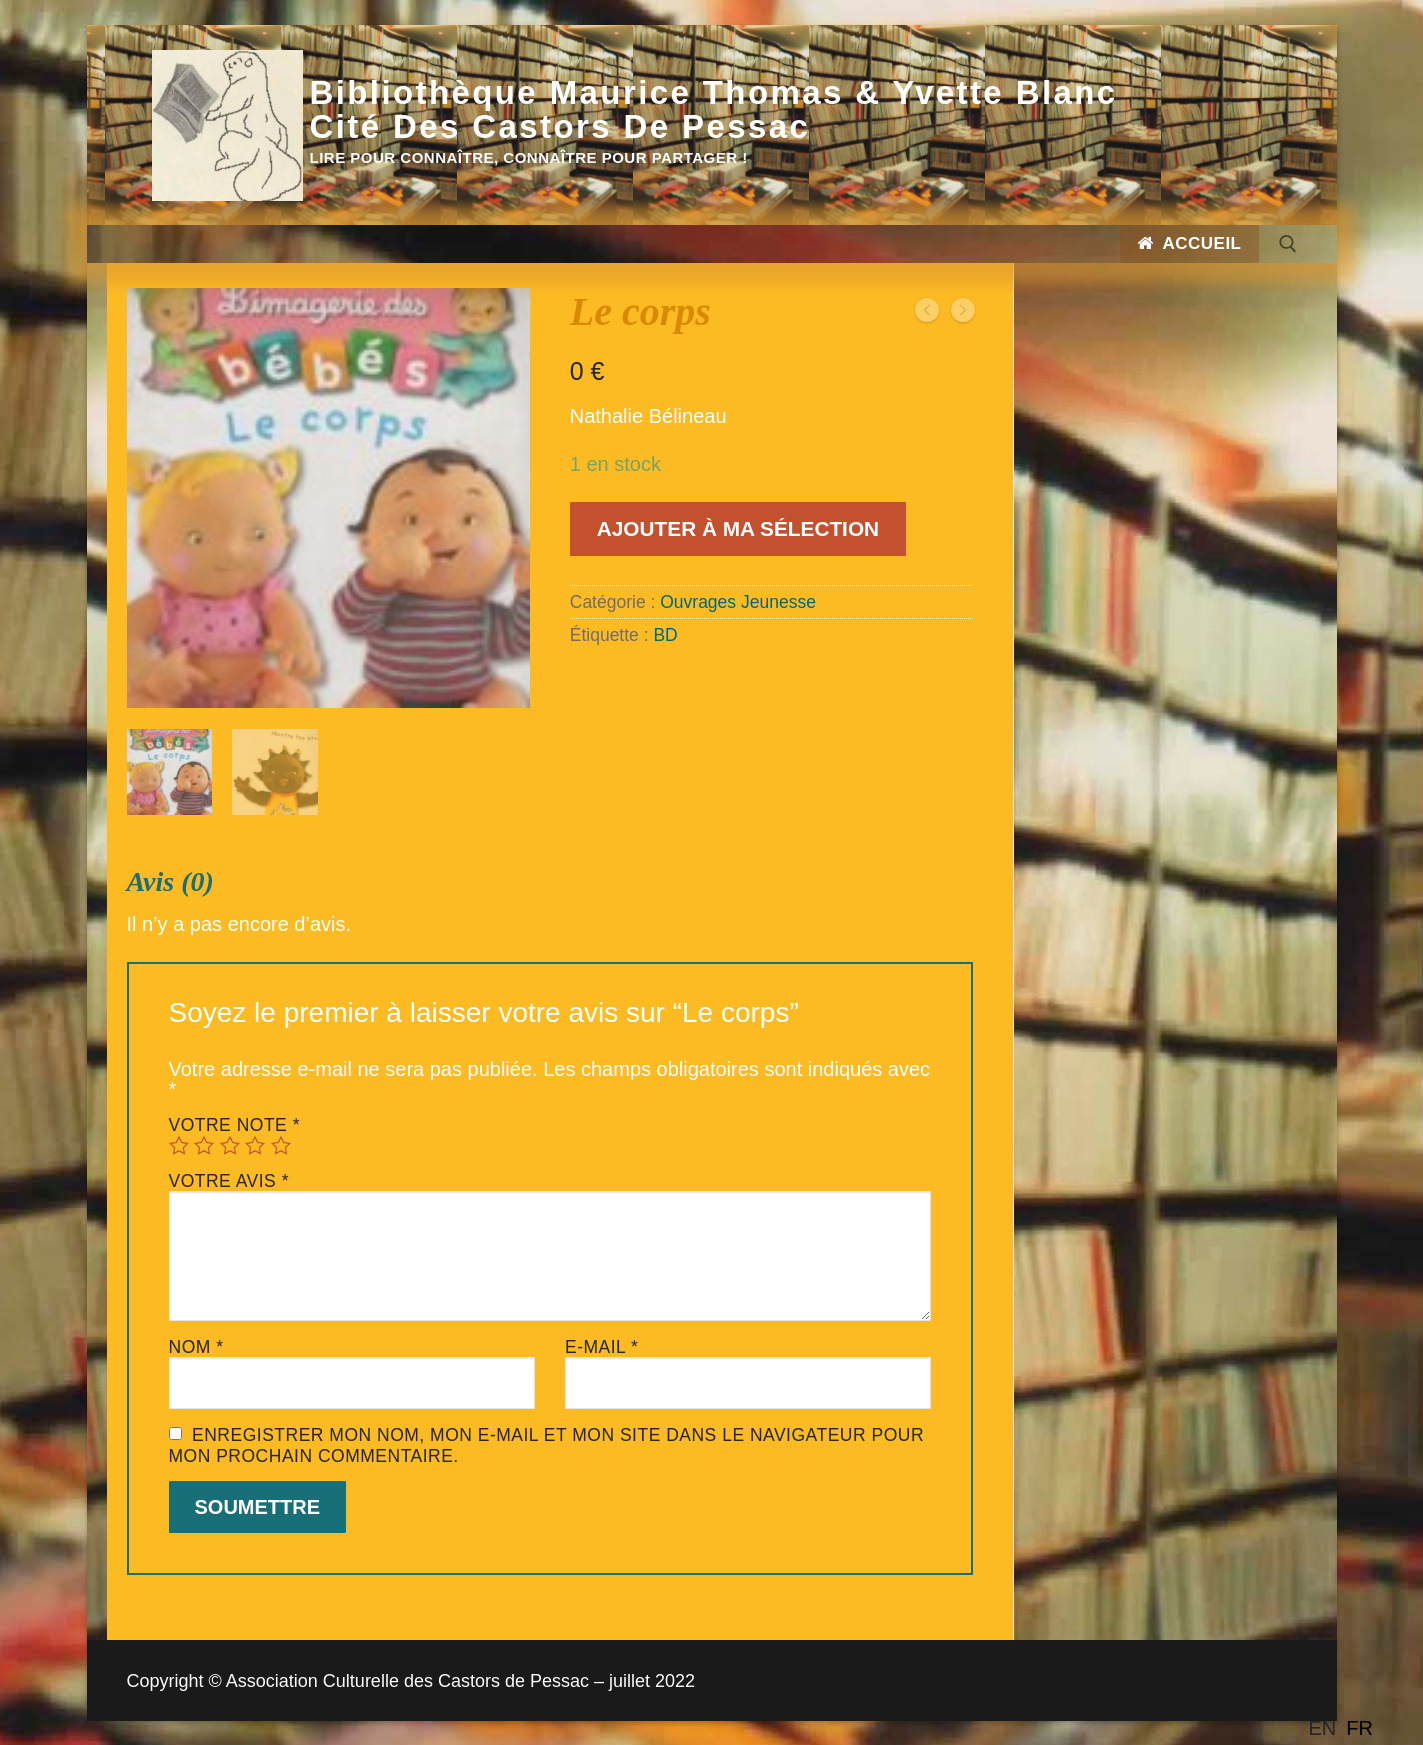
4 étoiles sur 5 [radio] (255, 1143)
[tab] (550, 1219)
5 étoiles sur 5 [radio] (281, 1143)
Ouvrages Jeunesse (738, 602)
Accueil (1189, 243)
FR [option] (1359, 1728)
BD (665, 635)
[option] (1359, 1728)
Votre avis (229, 1179)
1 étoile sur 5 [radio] (179, 1143)
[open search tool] (1288, 244)
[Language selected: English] (1346, 1728)
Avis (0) (170, 880)
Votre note (234, 1123)
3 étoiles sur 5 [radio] (230, 1143)
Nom (196, 1345)
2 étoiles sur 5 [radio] (204, 1143)
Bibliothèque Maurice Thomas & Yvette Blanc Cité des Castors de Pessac (714, 110)
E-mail (601, 1345)
